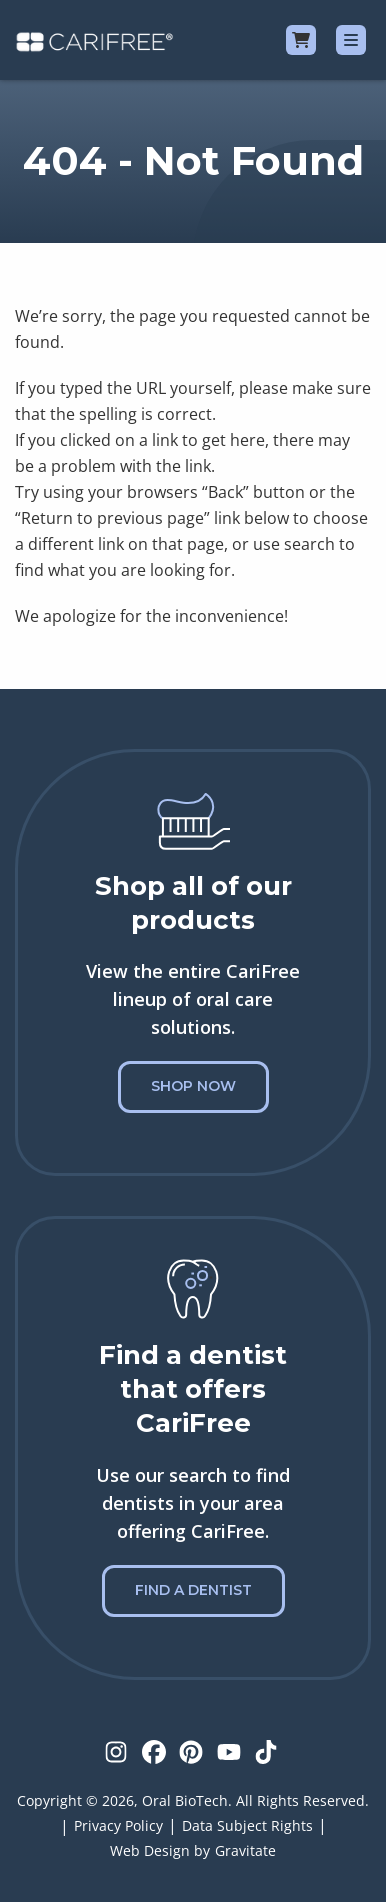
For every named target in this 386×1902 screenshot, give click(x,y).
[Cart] (301, 40)
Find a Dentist (193, 1590)
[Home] (94, 40)
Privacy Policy (118, 1825)
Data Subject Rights (247, 1825)
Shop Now (193, 1086)
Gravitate (245, 1850)
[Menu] (351, 40)
